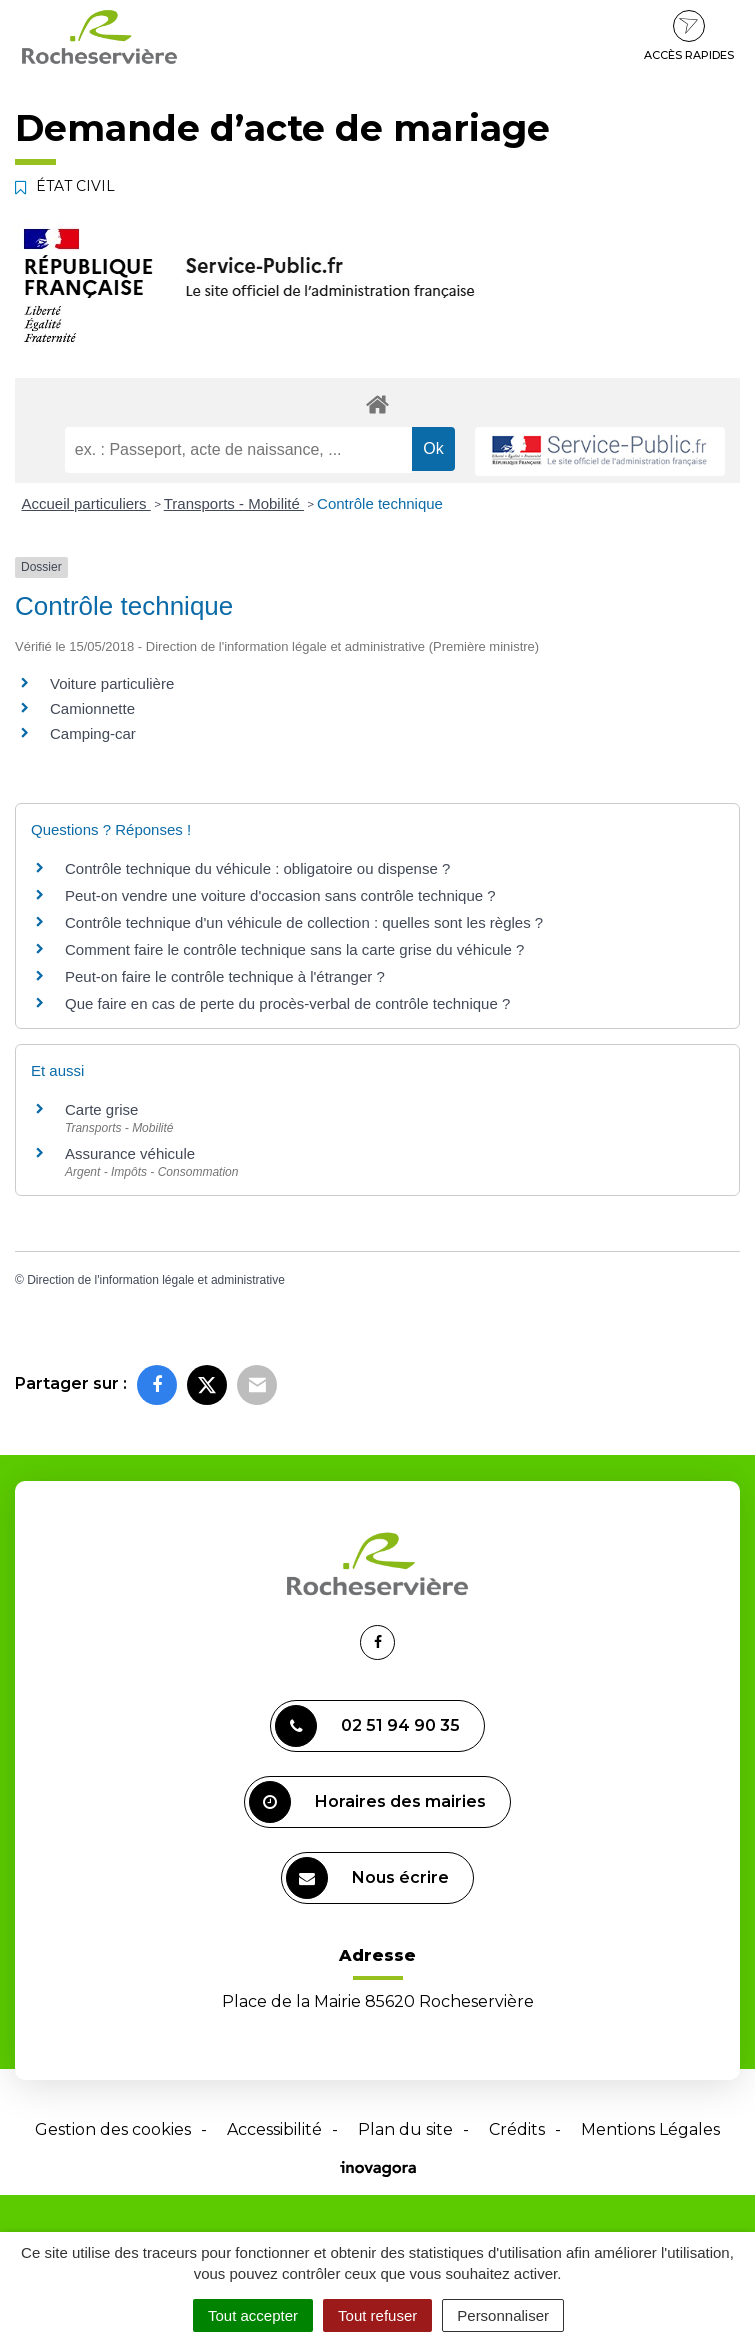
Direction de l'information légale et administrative (156, 1280)
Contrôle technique (380, 503)
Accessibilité (274, 2129)
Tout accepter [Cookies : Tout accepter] (253, 2315)
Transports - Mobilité (234, 503)
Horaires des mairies (367, 1802)
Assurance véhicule (130, 1153)
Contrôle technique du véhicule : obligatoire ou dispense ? (257, 868)
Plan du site (405, 2129)
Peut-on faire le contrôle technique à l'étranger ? (225, 976)
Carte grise (101, 1109)
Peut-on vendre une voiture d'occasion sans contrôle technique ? (280, 895)
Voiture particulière (112, 683)
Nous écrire (367, 1878)
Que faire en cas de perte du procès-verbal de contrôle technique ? (287, 1003)
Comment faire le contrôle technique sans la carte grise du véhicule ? (294, 949)
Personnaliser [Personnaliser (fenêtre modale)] (503, 2315)
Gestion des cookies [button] (113, 2129)
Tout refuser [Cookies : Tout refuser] (377, 2315)
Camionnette (92, 708)
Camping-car (93, 733)
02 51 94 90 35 (367, 1726)
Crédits (517, 2129)
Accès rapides (689, 36)
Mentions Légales (650, 2129)
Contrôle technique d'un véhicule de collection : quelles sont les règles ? (304, 922)
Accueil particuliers (86, 503)
